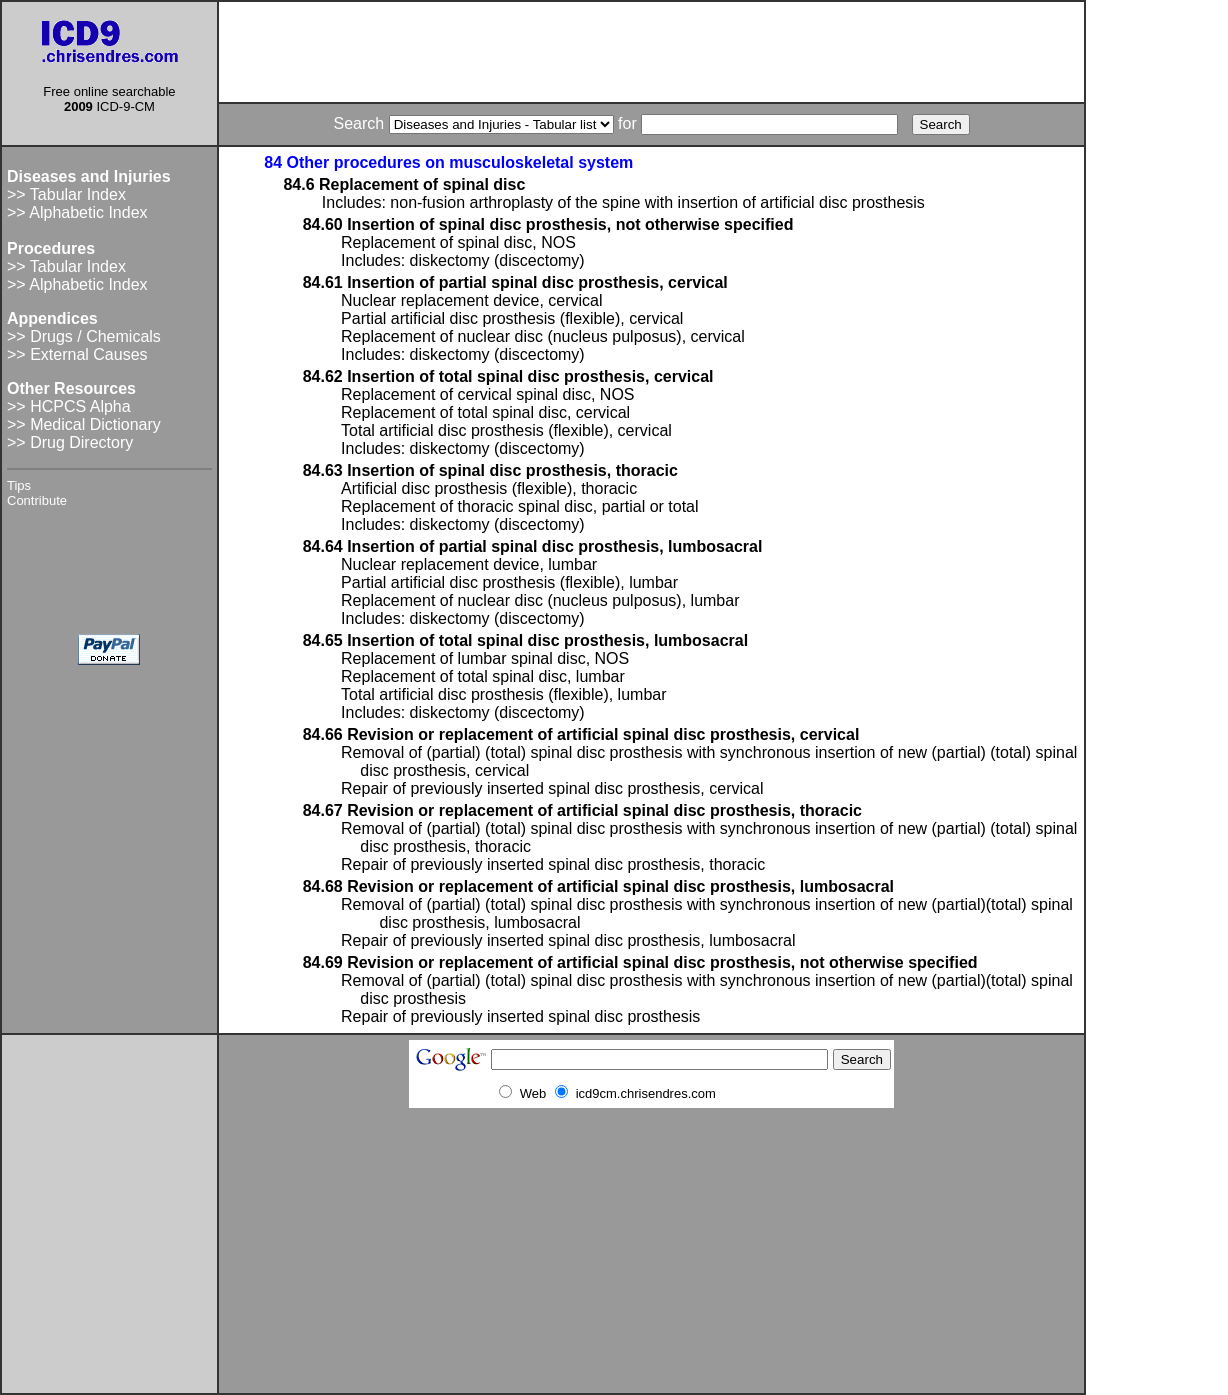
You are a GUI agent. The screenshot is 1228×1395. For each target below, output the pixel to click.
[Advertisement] (652, 52)
